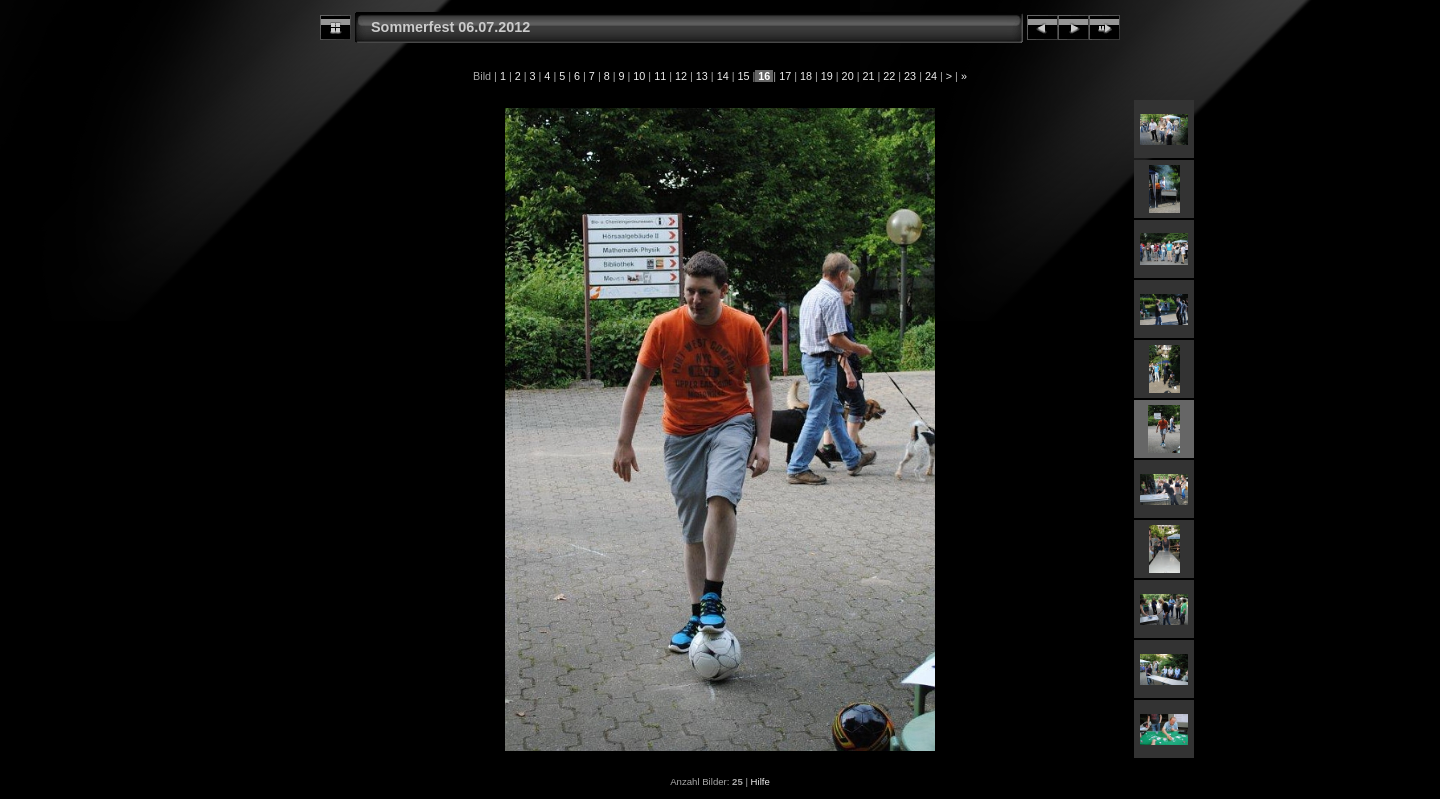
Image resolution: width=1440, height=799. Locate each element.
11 (660, 76)
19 (827, 76)
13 (702, 76)
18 (806, 76)
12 (681, 76)
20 (848, 76)
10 (639, 76)
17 (785, 76)
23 (910, 76)
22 (889, 76)
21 (868, 76)
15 (743, 76)
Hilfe (760, 781)
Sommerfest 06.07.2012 (450, 27)
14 (723, 76)
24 (931, 76)
